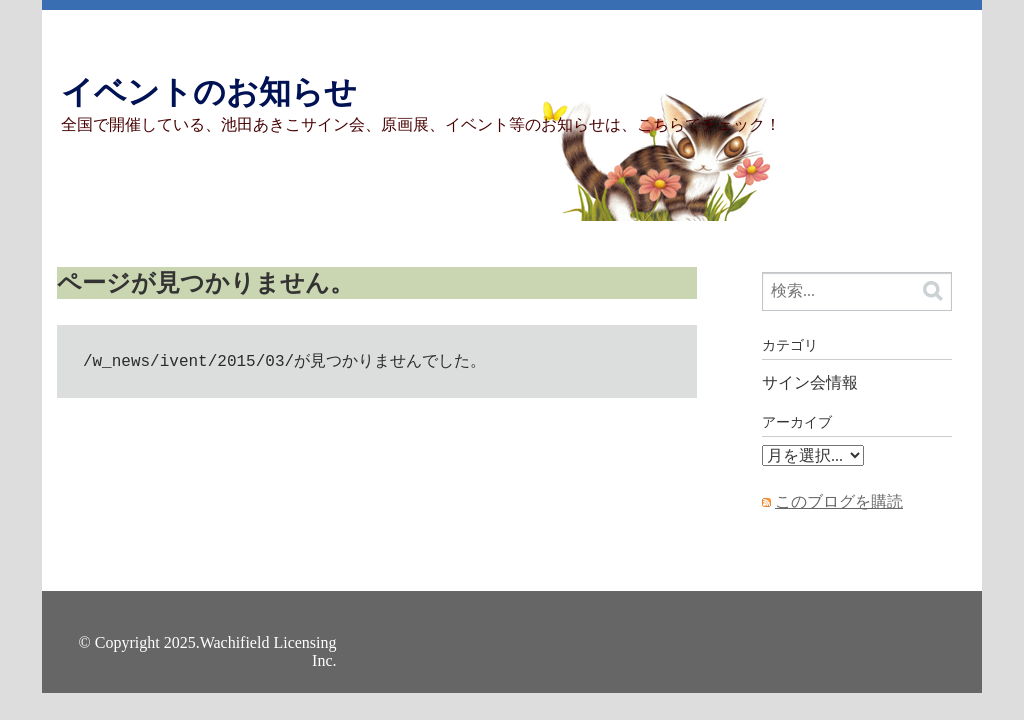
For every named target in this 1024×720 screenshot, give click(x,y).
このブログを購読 (839, 501)
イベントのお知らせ (209, 92)
